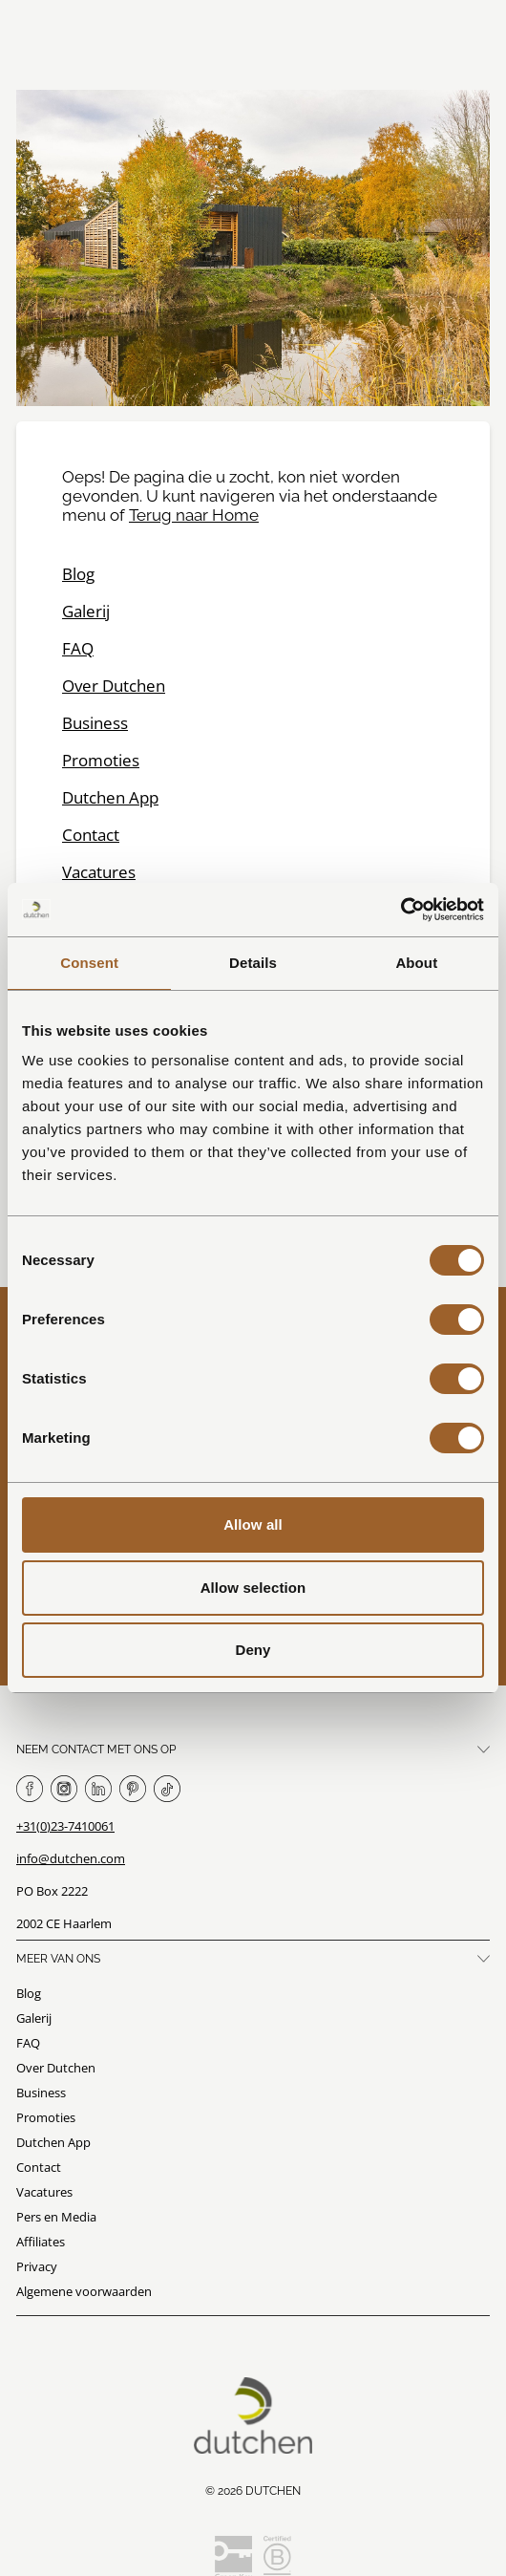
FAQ (78, 648)
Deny (252, 1650)
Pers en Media (56, 2216)
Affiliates (40, 2241)
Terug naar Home (194, 515)
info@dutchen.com (70, 1858)
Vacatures (99, 872)
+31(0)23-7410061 (65, 1826)
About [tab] (416, 963)
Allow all (253, 1524)
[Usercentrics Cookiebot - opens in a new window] (400, 909)
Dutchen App (110, 797)
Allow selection (253, 1587)
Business (95, 723)
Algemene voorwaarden (84, 2291)
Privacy (36, 2266)
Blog (78, 574)
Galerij (86, 611)
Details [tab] (253, 963)
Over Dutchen (113, 686)
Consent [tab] (89, 963)
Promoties (100, 760)
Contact (90, 835)
